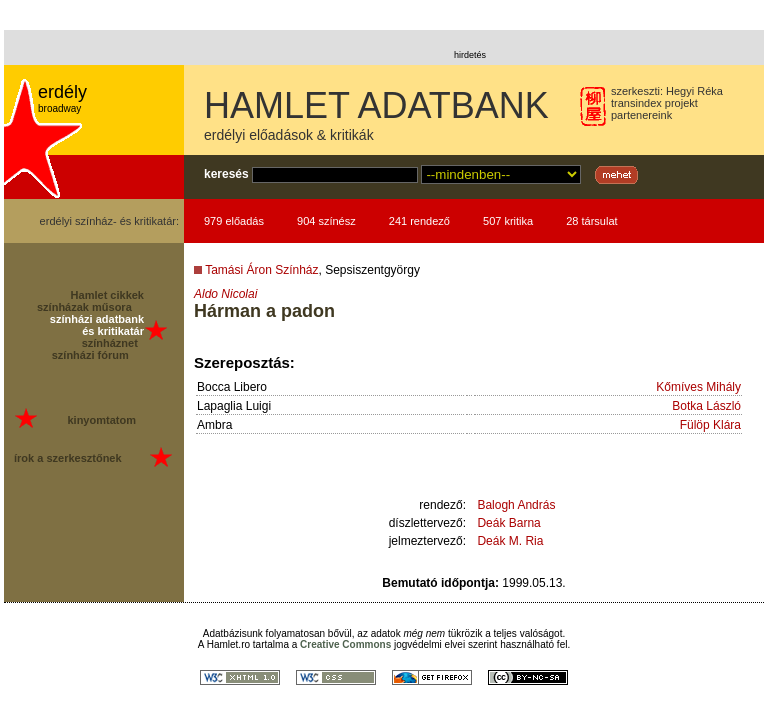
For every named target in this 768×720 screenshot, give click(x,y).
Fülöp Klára (710, 425)
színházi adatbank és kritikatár (97, 325)
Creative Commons (345, 644)
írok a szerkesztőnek (68, 458)
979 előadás (234, 221)
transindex (636, 103)
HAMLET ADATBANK (376, 105)
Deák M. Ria (510, 541)
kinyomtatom (101, 420)
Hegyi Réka (694, 91)
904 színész (326, 221)
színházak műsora (84, 307)
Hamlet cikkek (107, 295)
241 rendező (419, 221)
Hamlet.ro (228, 644)
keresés (226, 174)
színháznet (110, 343)
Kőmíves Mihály (698, 387)
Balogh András (516, 505)
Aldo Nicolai (225, 294)
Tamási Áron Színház (261, 270)
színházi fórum (90, 355)
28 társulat (591, 221)
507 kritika (508, 221)
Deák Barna (508, 523)
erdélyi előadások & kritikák (289, 135)
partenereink (641, 115)
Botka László (706, 406)
